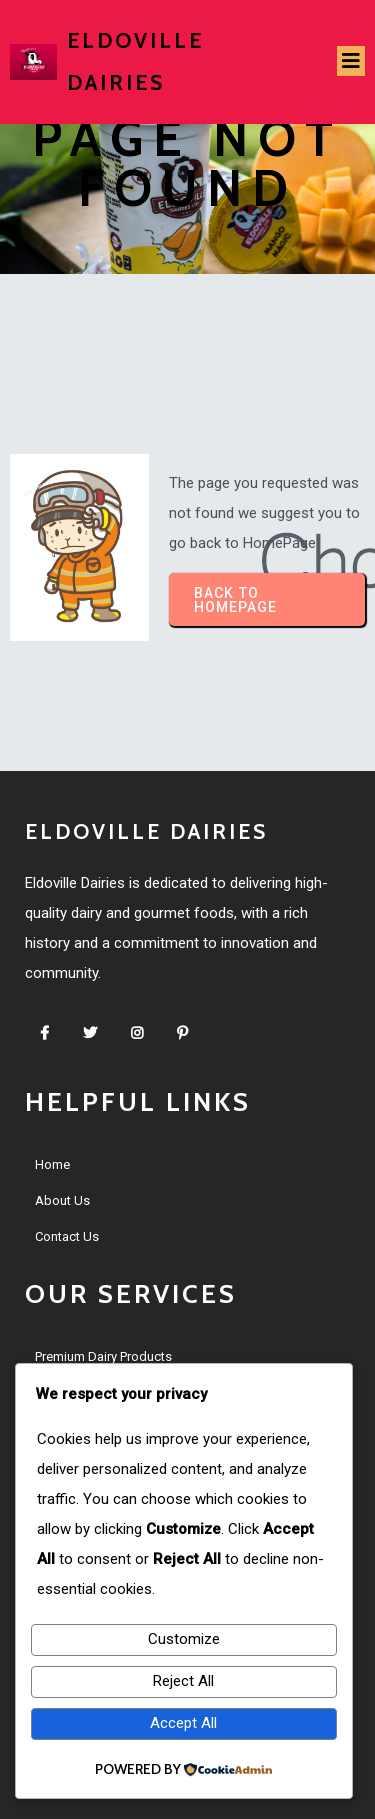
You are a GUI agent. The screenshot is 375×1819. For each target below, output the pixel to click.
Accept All (183, 1723)
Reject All (183, 1681)
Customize (184, 1639)
